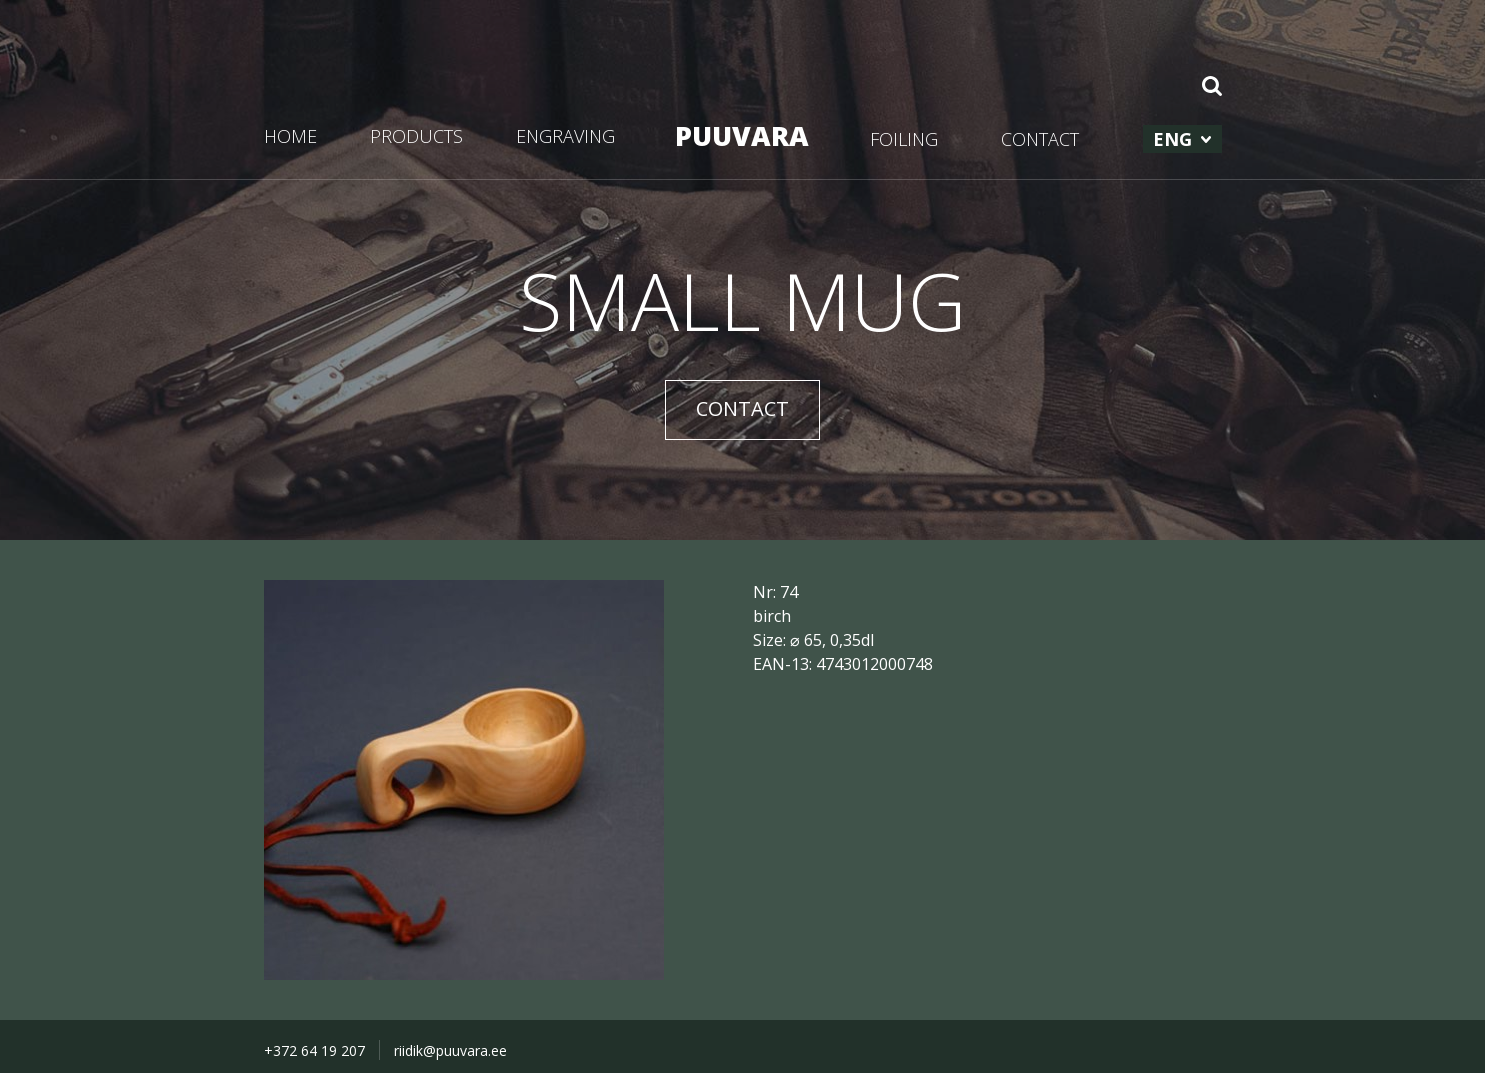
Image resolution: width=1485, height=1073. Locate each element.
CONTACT (1040, 139)
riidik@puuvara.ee (450, 1050)
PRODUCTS (416, 136)
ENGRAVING (565, 136)
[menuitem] (1182, 139)
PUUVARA (742, 135)
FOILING (904, 139)
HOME (290, 136)
